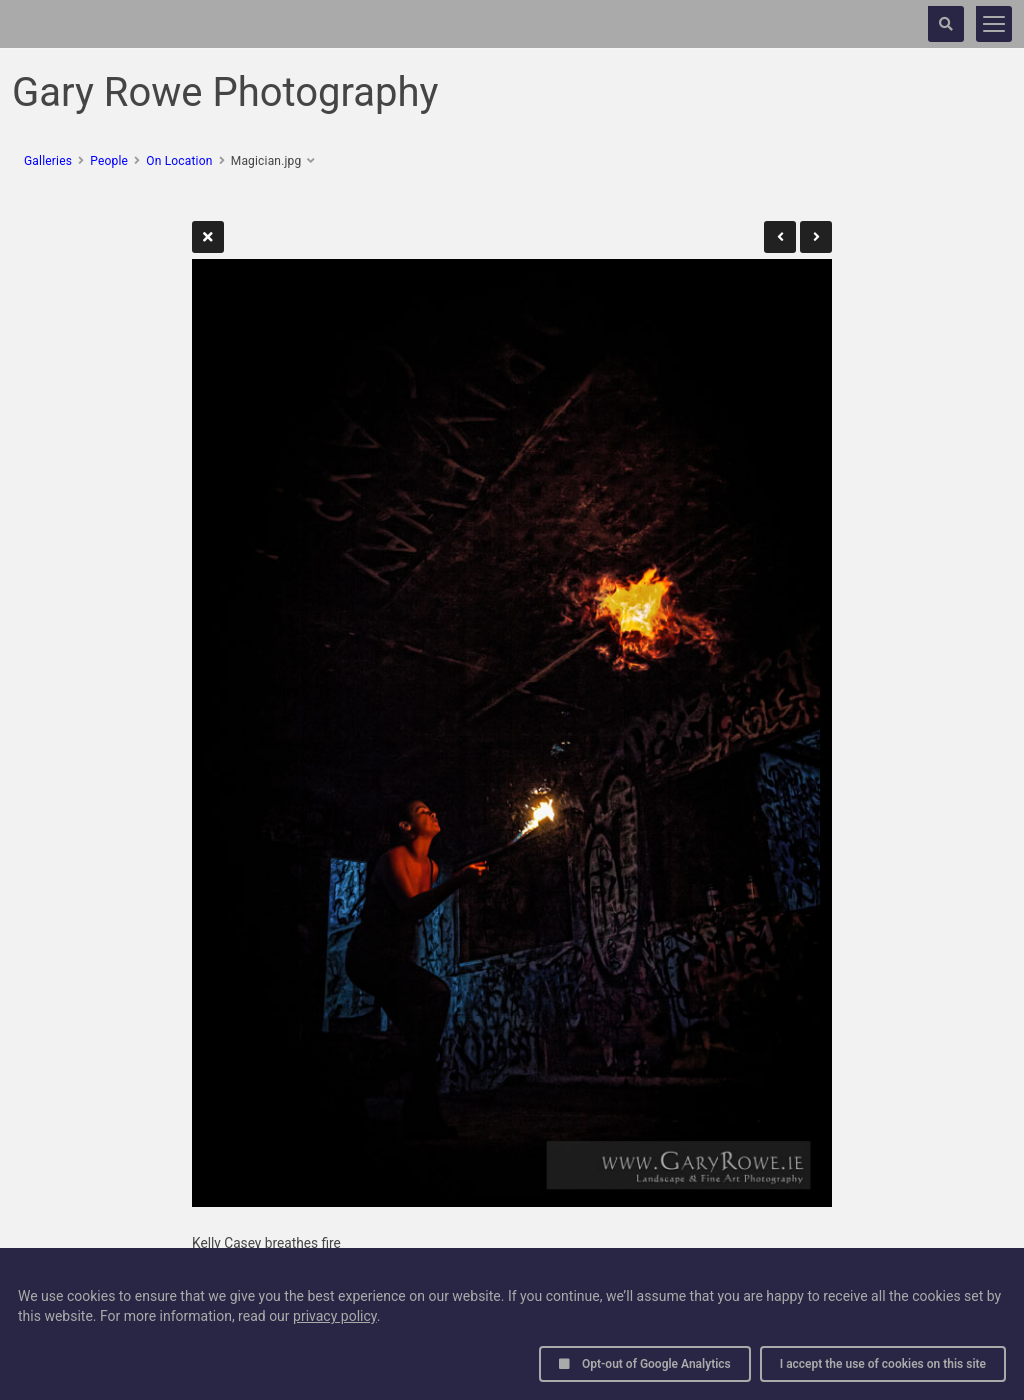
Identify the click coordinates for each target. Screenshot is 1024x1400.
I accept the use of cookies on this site (883, 1364)
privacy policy (335, 1316)
